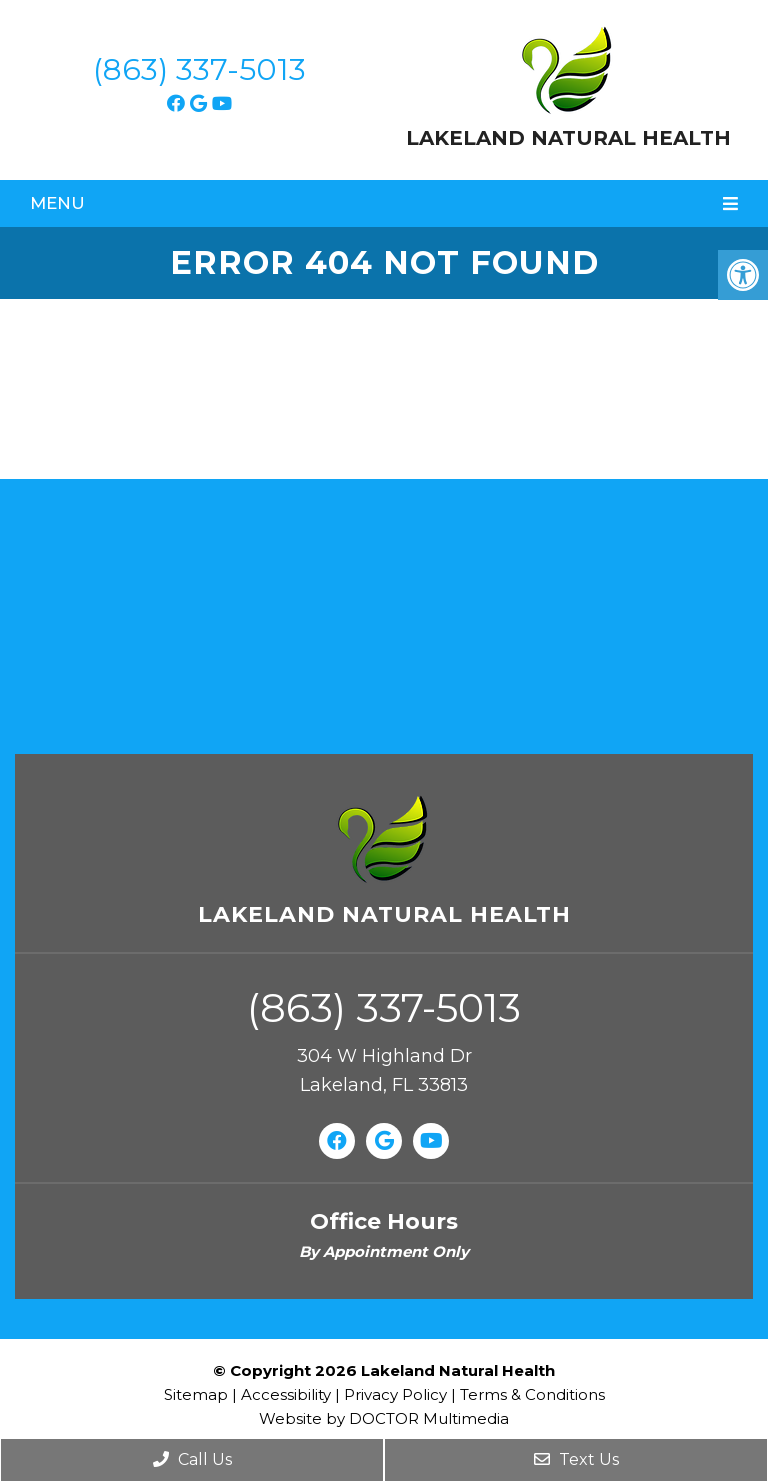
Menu (57, 203)
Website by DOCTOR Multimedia (384, 1418)
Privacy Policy (397, 1394)
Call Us (192, 1459)
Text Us (576, 1459)
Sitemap (196, 1394)
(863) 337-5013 (199, 69)
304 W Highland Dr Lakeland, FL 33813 (384, 1070)
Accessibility (286, 1394)
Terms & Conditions (532, 1394)
